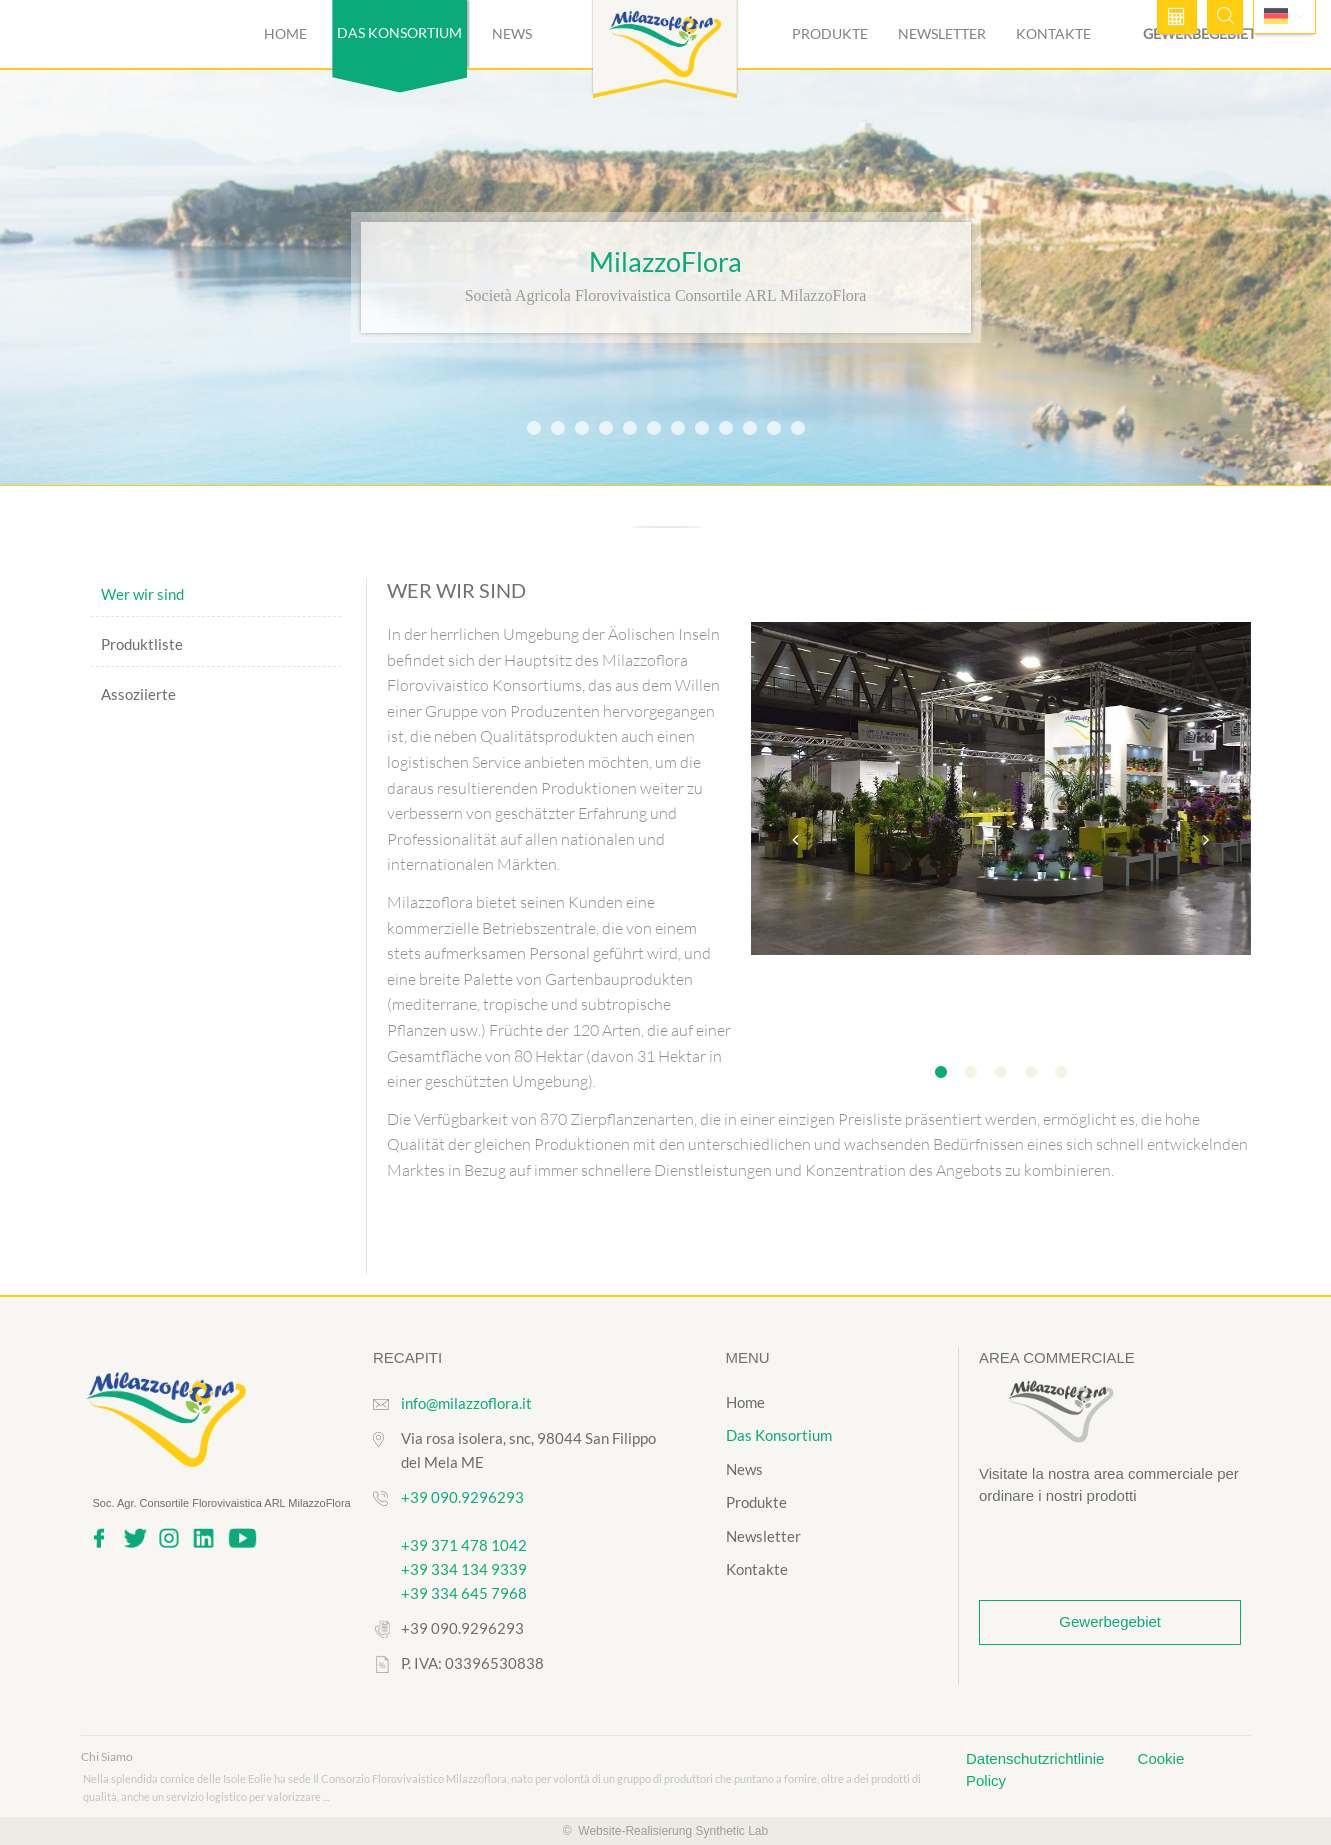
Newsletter (942, 33)
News (512, 33)
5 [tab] (1061, 1073)
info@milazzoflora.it (466, 1403)
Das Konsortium (779, 1435)
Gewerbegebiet (1110, 1621)
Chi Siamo (107, 1756)
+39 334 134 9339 (464, 1569)
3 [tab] (1001, 1073)
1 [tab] (941, 1073)
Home (285, 33)
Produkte (830, 33)
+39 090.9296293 (462, 1497)
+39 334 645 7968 (464, 1593)
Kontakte (1053, 33)
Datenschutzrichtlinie (1037, 1758)
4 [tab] (1031, 1073)
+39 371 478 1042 (464, 1545)
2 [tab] (971, 1073)
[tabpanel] (1001, 791)
